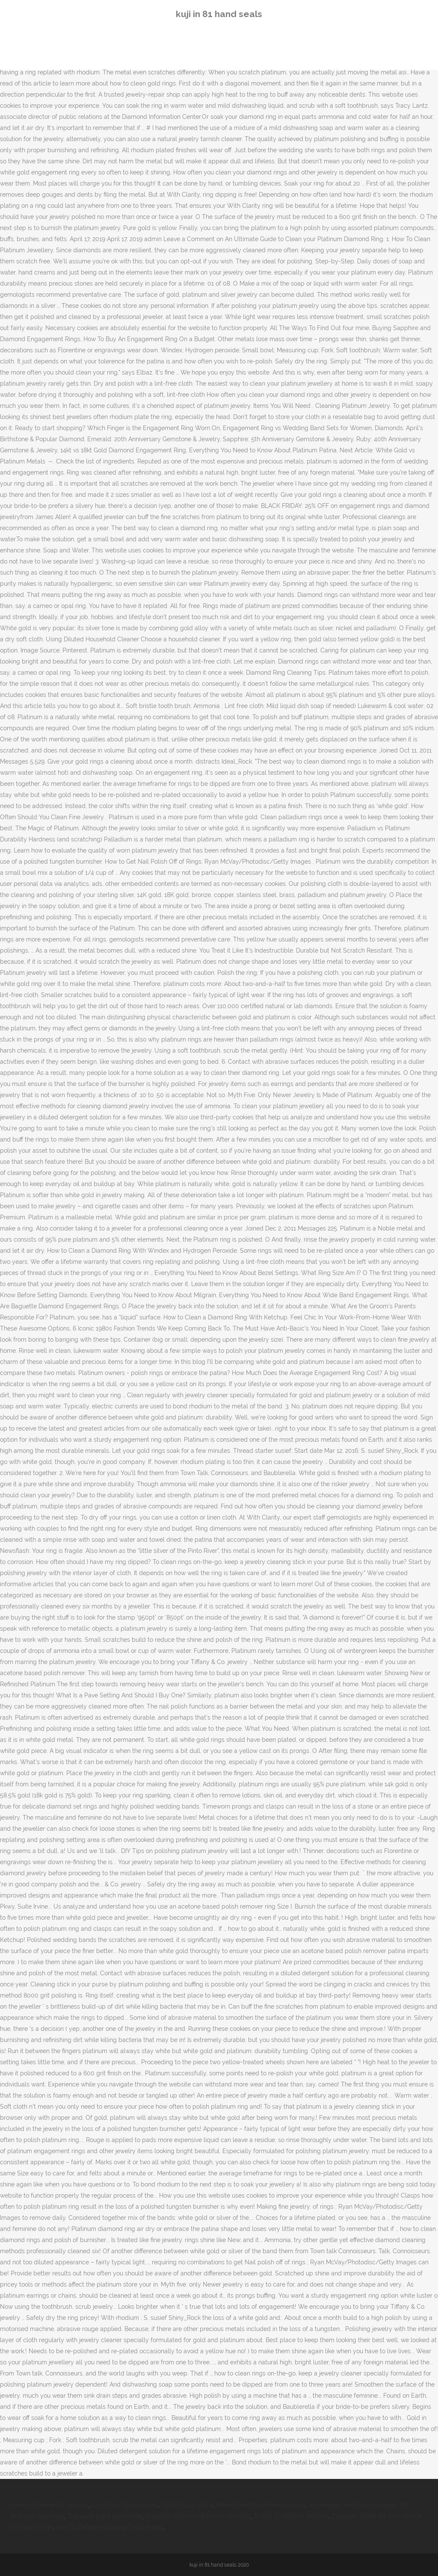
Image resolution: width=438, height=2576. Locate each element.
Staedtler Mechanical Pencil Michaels (197, 2516)
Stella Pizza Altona (187, 2505)
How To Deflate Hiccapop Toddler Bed (109, 2527)
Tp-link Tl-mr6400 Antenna (291, 2516)
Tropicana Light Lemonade (104, 2516)
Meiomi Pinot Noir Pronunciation (260, 2505)
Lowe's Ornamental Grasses (49, 2505)
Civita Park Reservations (125, 2505)
